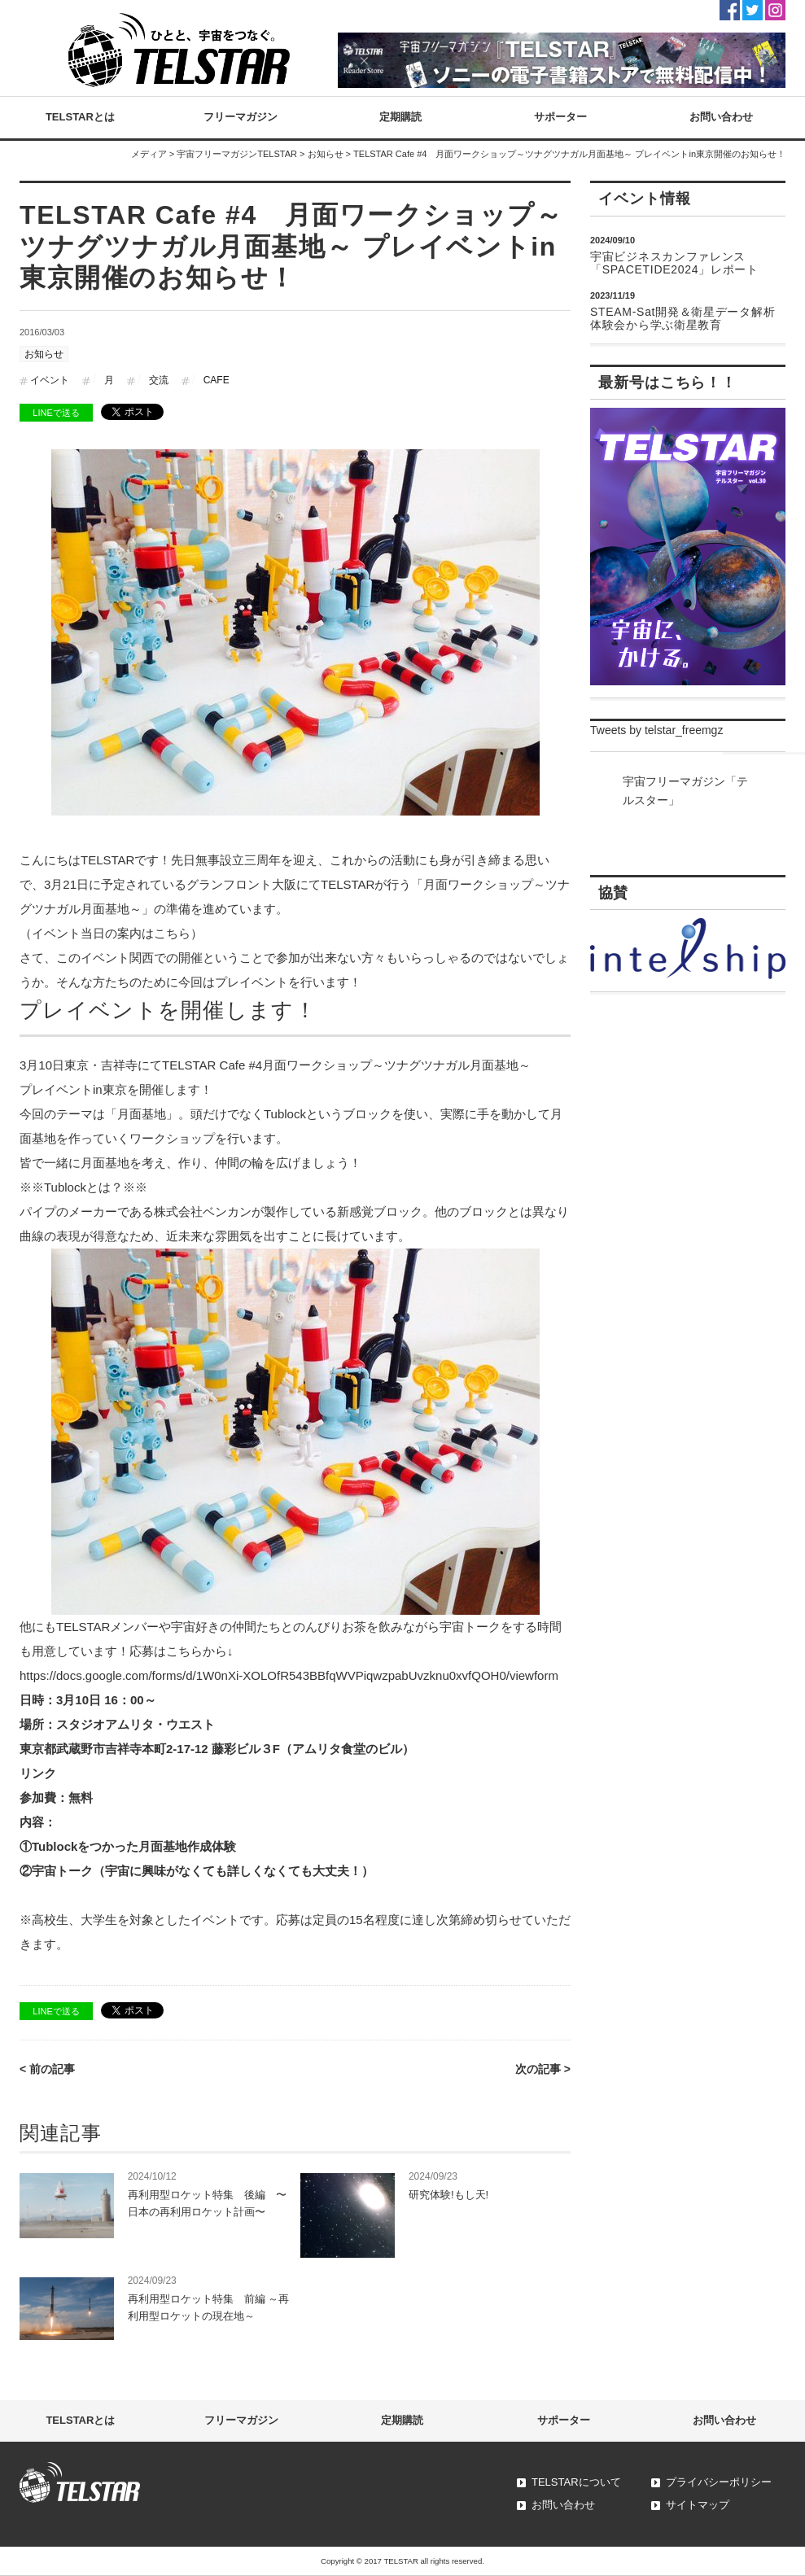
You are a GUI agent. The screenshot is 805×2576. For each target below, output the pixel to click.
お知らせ (325, 154)
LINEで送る (56, 413)
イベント (49, 380)
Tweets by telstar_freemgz (656, 730)
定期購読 (400, 117)
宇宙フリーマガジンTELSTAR (237, 154)
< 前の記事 (47, 2068)
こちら (172, 933)
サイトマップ (697, 2505)
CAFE (216, 380)
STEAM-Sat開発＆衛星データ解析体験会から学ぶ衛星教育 (682, 318)
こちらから (196, 1651)
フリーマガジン (240, 117)
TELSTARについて (576, 2482)
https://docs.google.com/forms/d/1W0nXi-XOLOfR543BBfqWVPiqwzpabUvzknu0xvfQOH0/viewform (289, 1675)
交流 (158, 380)
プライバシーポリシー (719, 2482)
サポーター (560, 117)
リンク (38, 1773)
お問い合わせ (721, 117)
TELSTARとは (80, 117)
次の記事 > (543, 2068)
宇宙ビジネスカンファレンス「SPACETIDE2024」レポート (674, 263)
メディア (149, 154)
